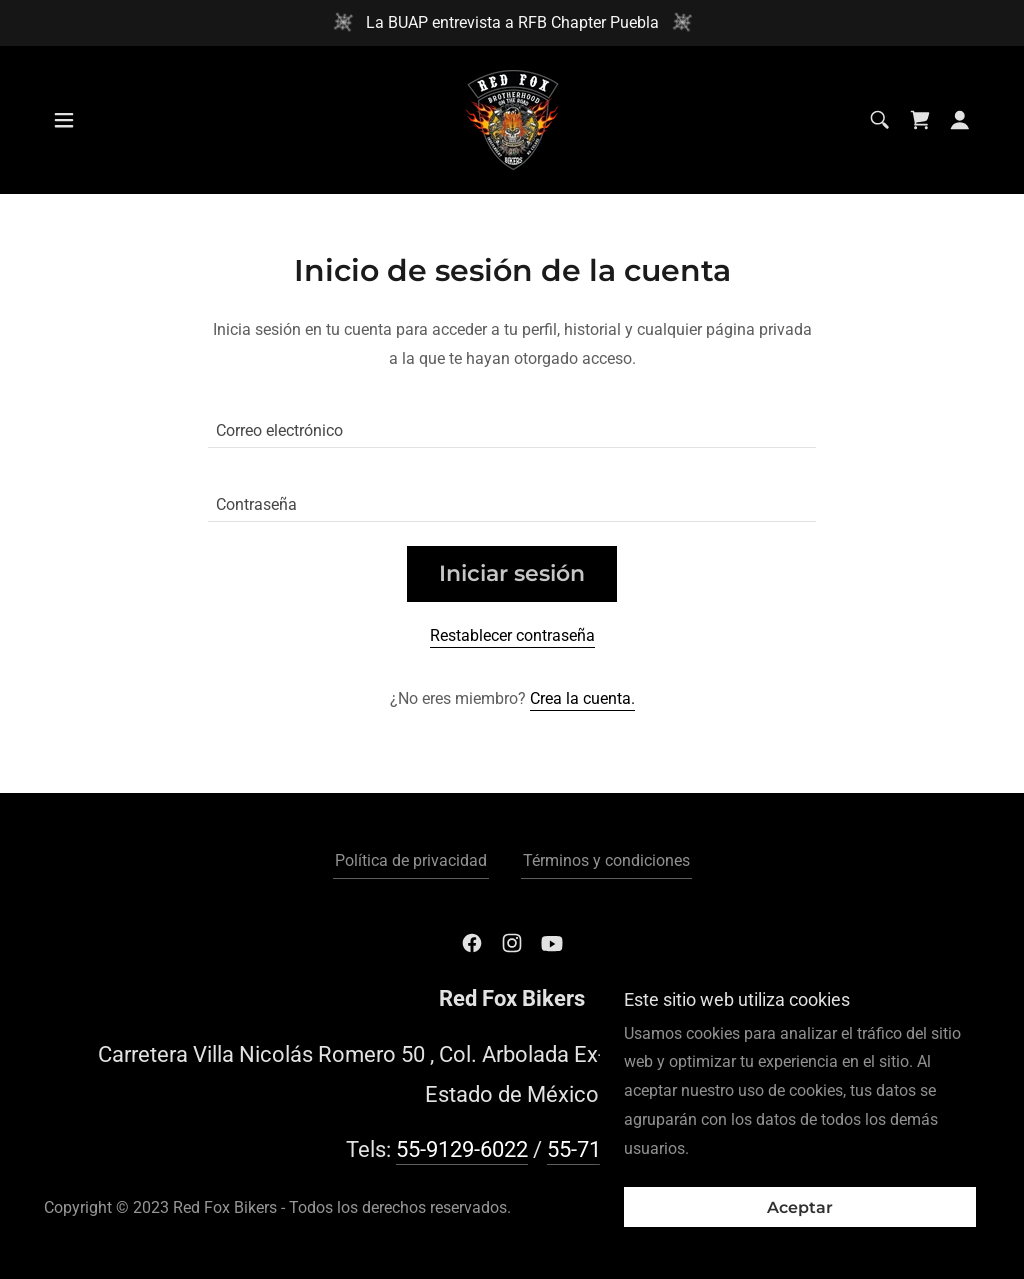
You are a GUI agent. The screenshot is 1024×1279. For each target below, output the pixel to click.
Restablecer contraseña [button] (512, 635)
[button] (64, 120)
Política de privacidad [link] (411, 860)
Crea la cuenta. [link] (582, 698)
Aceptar (800, 1207)
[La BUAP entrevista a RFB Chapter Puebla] (512, 23)
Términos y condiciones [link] (606, 860)
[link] (512, 118)
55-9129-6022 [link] (462, 1149)
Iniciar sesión (512, 573)
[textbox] (512, 423)
